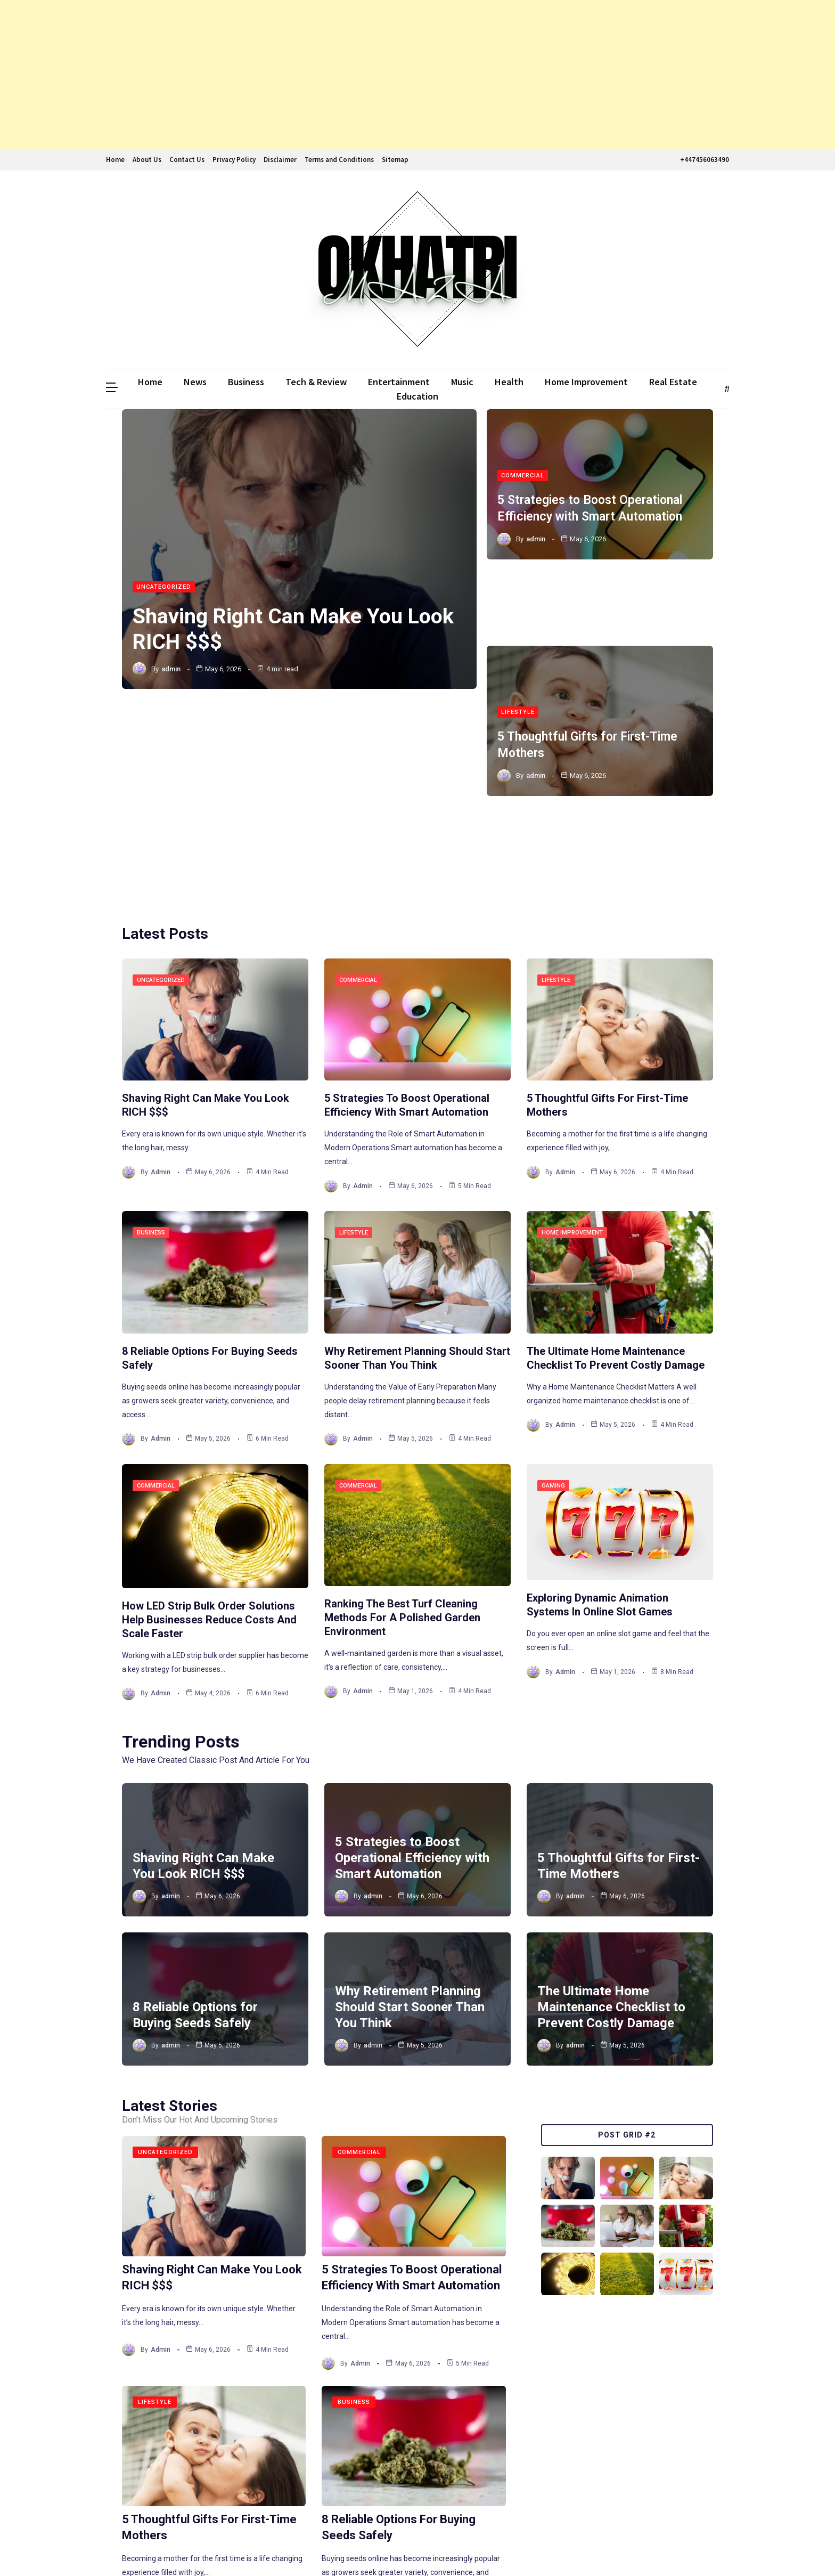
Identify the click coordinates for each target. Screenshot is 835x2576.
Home (115, 159)
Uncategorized (163, 589)
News (195, 382)
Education (417, 396)
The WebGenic (703, 2548)
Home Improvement (586, 382)
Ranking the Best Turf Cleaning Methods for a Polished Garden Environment (402, 1436)
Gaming (553, 1304)
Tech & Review (316, 382)
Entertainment (399, 382)
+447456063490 (703, 159)
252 (344, 2478)
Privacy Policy (234, 159)
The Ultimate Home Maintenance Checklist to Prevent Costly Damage (611, 1825)
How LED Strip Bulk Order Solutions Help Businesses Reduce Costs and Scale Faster (209, 1438)
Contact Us (186, 159)
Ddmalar (121, 2548)
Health (509, 382)
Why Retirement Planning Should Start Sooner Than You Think (410, 1825)
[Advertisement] (319, 74)
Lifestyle (518, 608)
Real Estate (673, 382)
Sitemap (395, 159)
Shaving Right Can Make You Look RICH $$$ (275, 630)
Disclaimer (280, 159)
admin (171, 671)
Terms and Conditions (339, 159)
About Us (147, 159)
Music (462, 382)
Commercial (522, 462)
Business (246, 382)
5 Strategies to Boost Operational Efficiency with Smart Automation (412, 1676)
